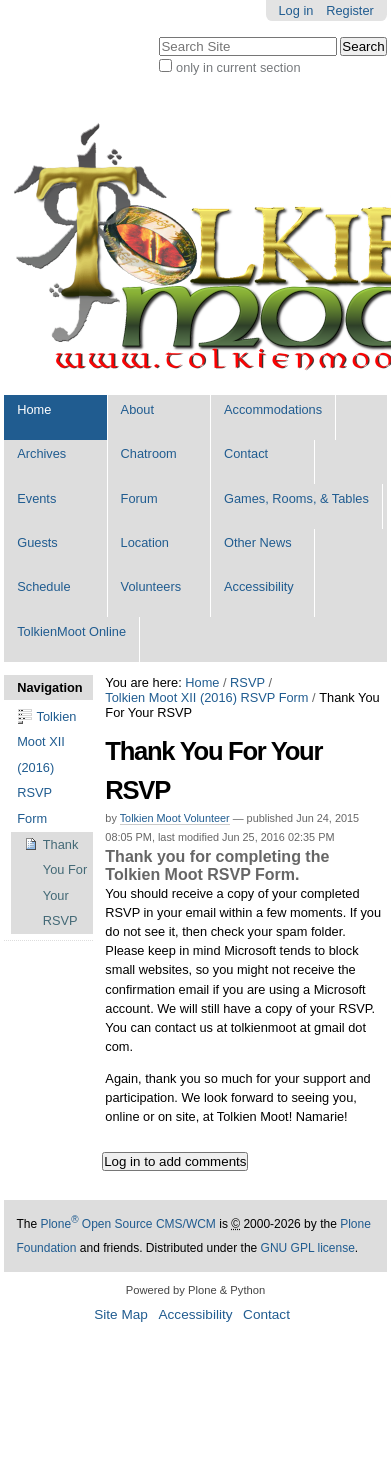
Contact (246, 453)
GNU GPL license (308, 1248)
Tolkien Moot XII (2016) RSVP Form (206, 697)
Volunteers (151, 586)
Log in (296, 10)
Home (34, 409)
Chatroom (149, 453)
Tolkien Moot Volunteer (175, 818)
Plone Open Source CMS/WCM (127, 1224)
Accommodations (273, 409)
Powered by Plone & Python (195, 1290)
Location (145, 542)
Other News (258, 542)
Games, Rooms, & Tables (296, 498)
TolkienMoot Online (71, 631)
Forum (139, 498)
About (137, 409)
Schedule (43, 586)
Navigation (48, 687)
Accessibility (259, 586)
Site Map (121, 1314)
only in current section (238, 67)
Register (350, 10)
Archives (41, 453)
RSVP (247, 682)
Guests (37, 542)
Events (36, 498)
